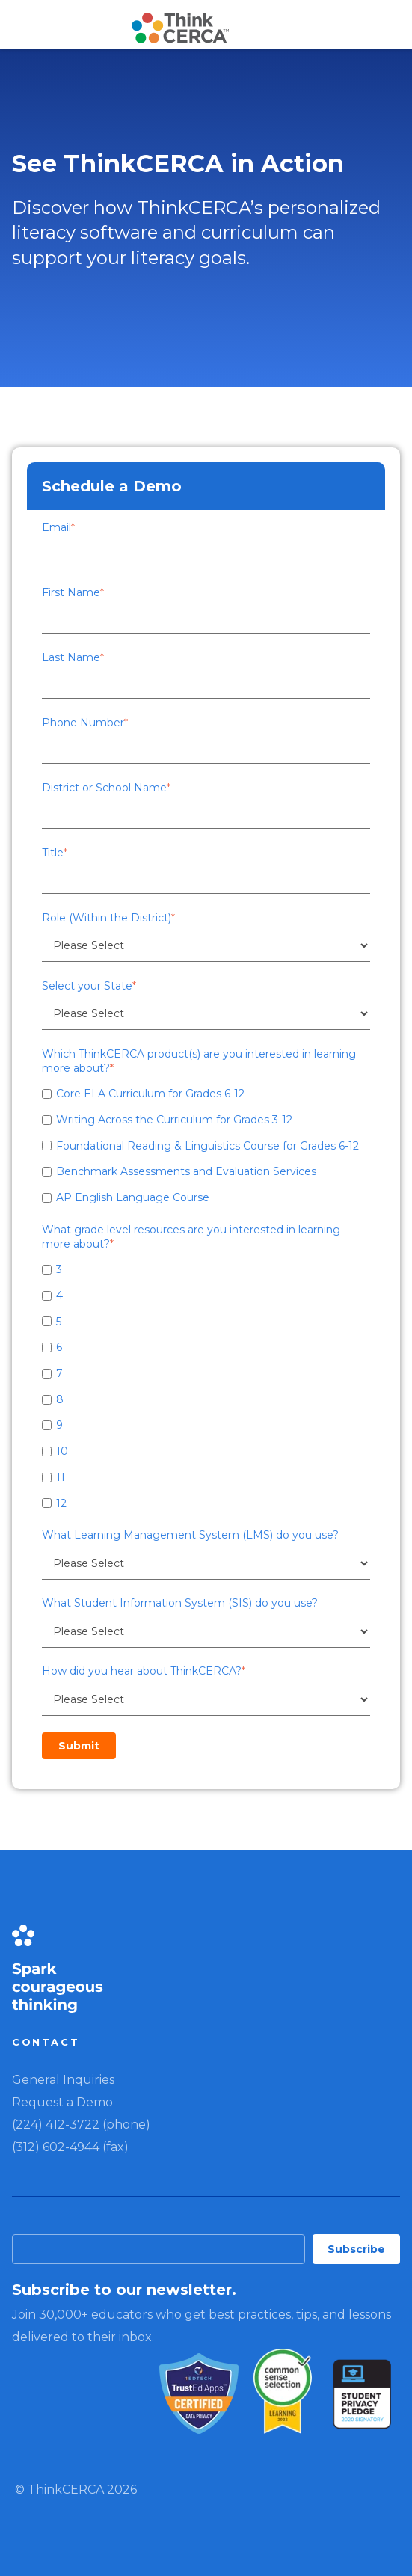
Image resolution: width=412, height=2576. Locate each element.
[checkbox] (206, 1145)
